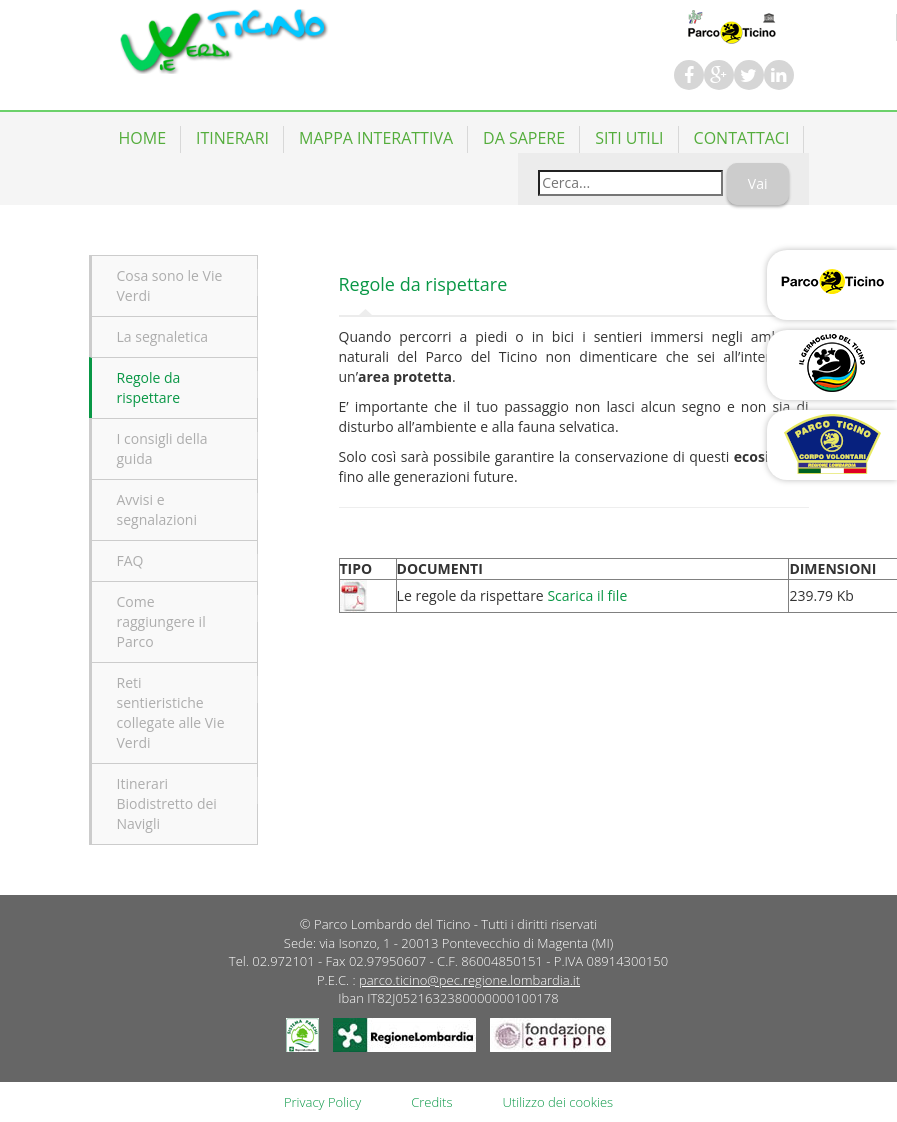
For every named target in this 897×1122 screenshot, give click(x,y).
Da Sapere (524, 138)
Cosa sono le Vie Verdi (170, 285)
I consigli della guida (162, 448)
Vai (758, 183)
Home (143, 138)
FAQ (130, 560)
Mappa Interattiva (376, 138)
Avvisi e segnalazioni (157, 509)
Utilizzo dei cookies (558, 1102)
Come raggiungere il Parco (161, 621)
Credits (431, 1102)
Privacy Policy (322, 1102)
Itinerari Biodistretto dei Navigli (167, 803)
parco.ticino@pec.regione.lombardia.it (469, 980)
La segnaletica (163, 336)
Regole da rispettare (149, 387)
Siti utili (629, 138)
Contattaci (742, 138)
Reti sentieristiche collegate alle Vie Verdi (171, 712)
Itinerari (232, 138)
